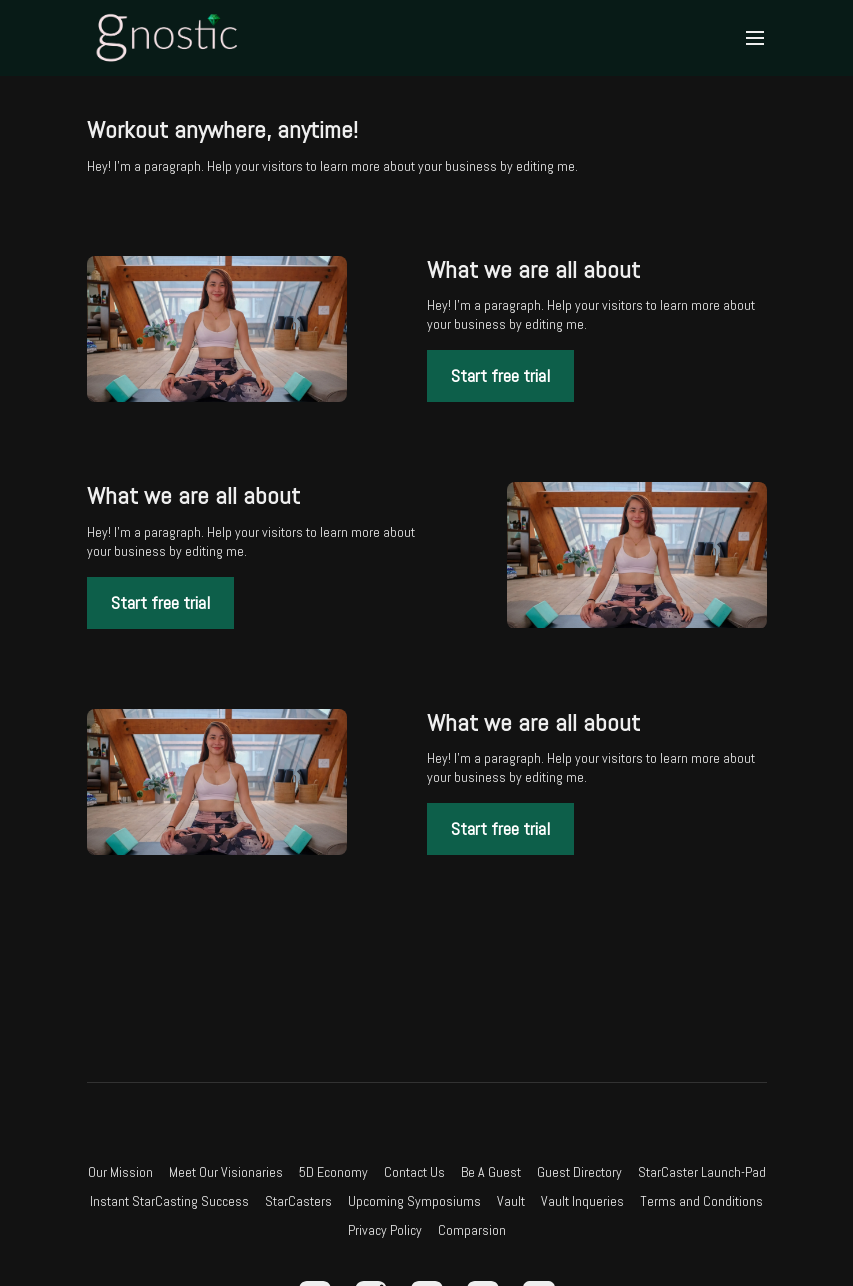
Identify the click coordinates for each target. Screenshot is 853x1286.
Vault (511, 1201)
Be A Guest (491, 1172)
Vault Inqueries (582, 1201)
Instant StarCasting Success (169, 1201)
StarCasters (298, 1201)
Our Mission (120, 1172)
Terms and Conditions (701, 1201)
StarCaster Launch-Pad (702, 1172)
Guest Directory (579, 1172)
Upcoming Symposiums (414, 1201)
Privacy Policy (385, 1230)
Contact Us (414, 1172)
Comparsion (472, 1230)
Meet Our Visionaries (226, 1172)
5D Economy (333, 1172)
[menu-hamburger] (755, 38)
